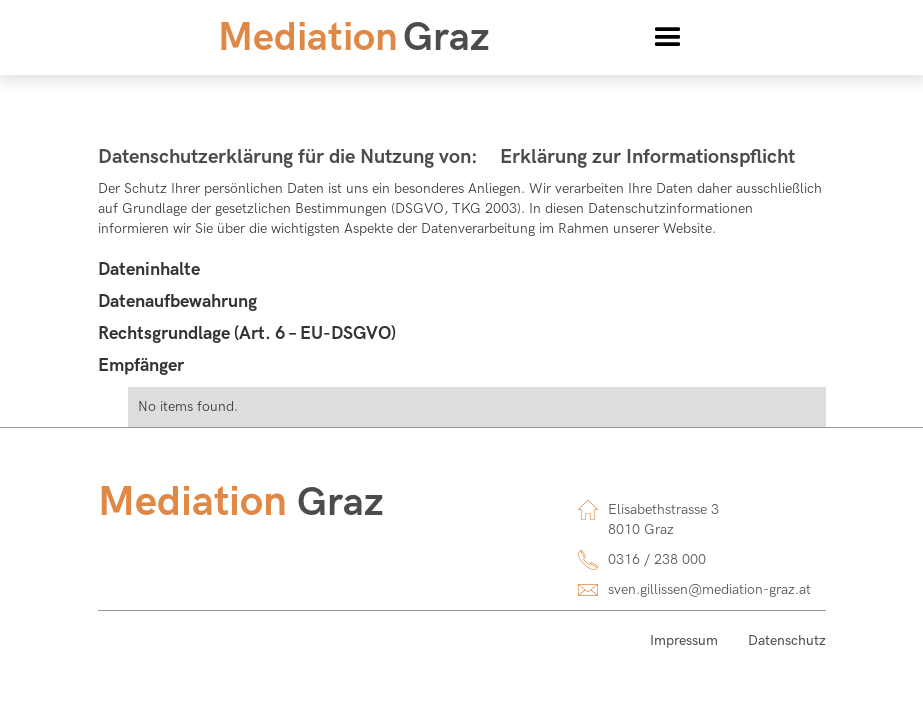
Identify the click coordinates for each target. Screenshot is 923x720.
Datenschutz (787, 640)
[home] (354, 38)
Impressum (684, 640)
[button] (668, 38)
